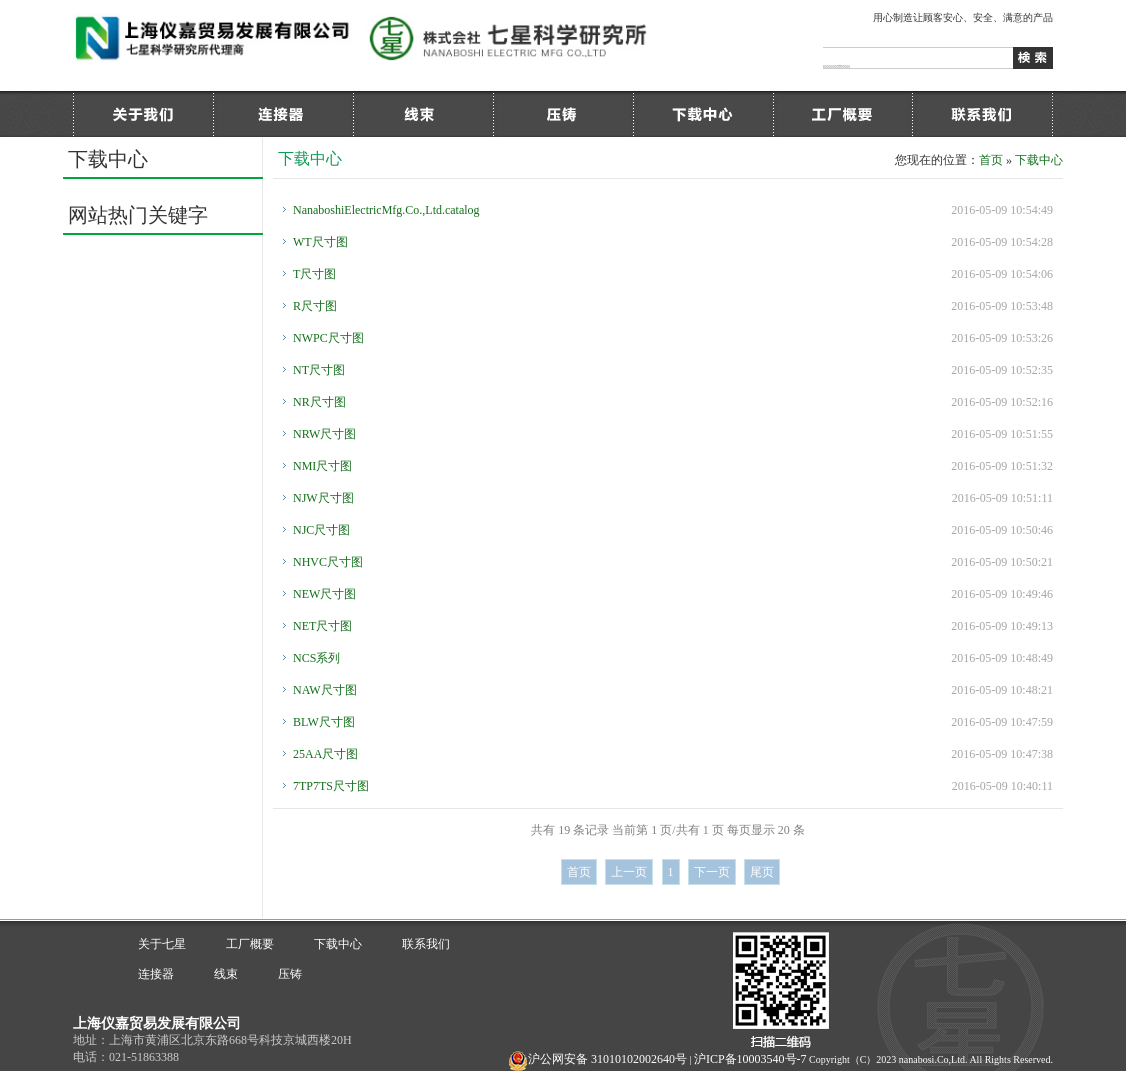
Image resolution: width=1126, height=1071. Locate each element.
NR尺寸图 (319, 402)
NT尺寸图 (319, 370)
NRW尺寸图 (324, 434)
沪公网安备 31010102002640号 (607, 1059)
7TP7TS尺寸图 (331, 786)
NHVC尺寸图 (328, 562)
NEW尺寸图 (324, 594)
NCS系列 (316, 658)
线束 (423, 114)
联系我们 (983, 114)
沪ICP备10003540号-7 (750, 1059)
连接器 (283, 114)
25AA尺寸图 (325, 754)
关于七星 (143, 114)
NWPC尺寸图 (328, 338)
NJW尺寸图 (323, 498)
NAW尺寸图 (325, 690)
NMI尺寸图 (322, 466)
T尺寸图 (314, 274)
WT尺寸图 (320, 242)
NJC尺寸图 (321, 530)
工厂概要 (843, 114)
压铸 (563, 114)
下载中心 (703, 114)
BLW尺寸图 (324, 722)
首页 (991, 160)
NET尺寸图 (322, 626)
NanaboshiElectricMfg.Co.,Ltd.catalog (386, 210)
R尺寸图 (315, 306)
